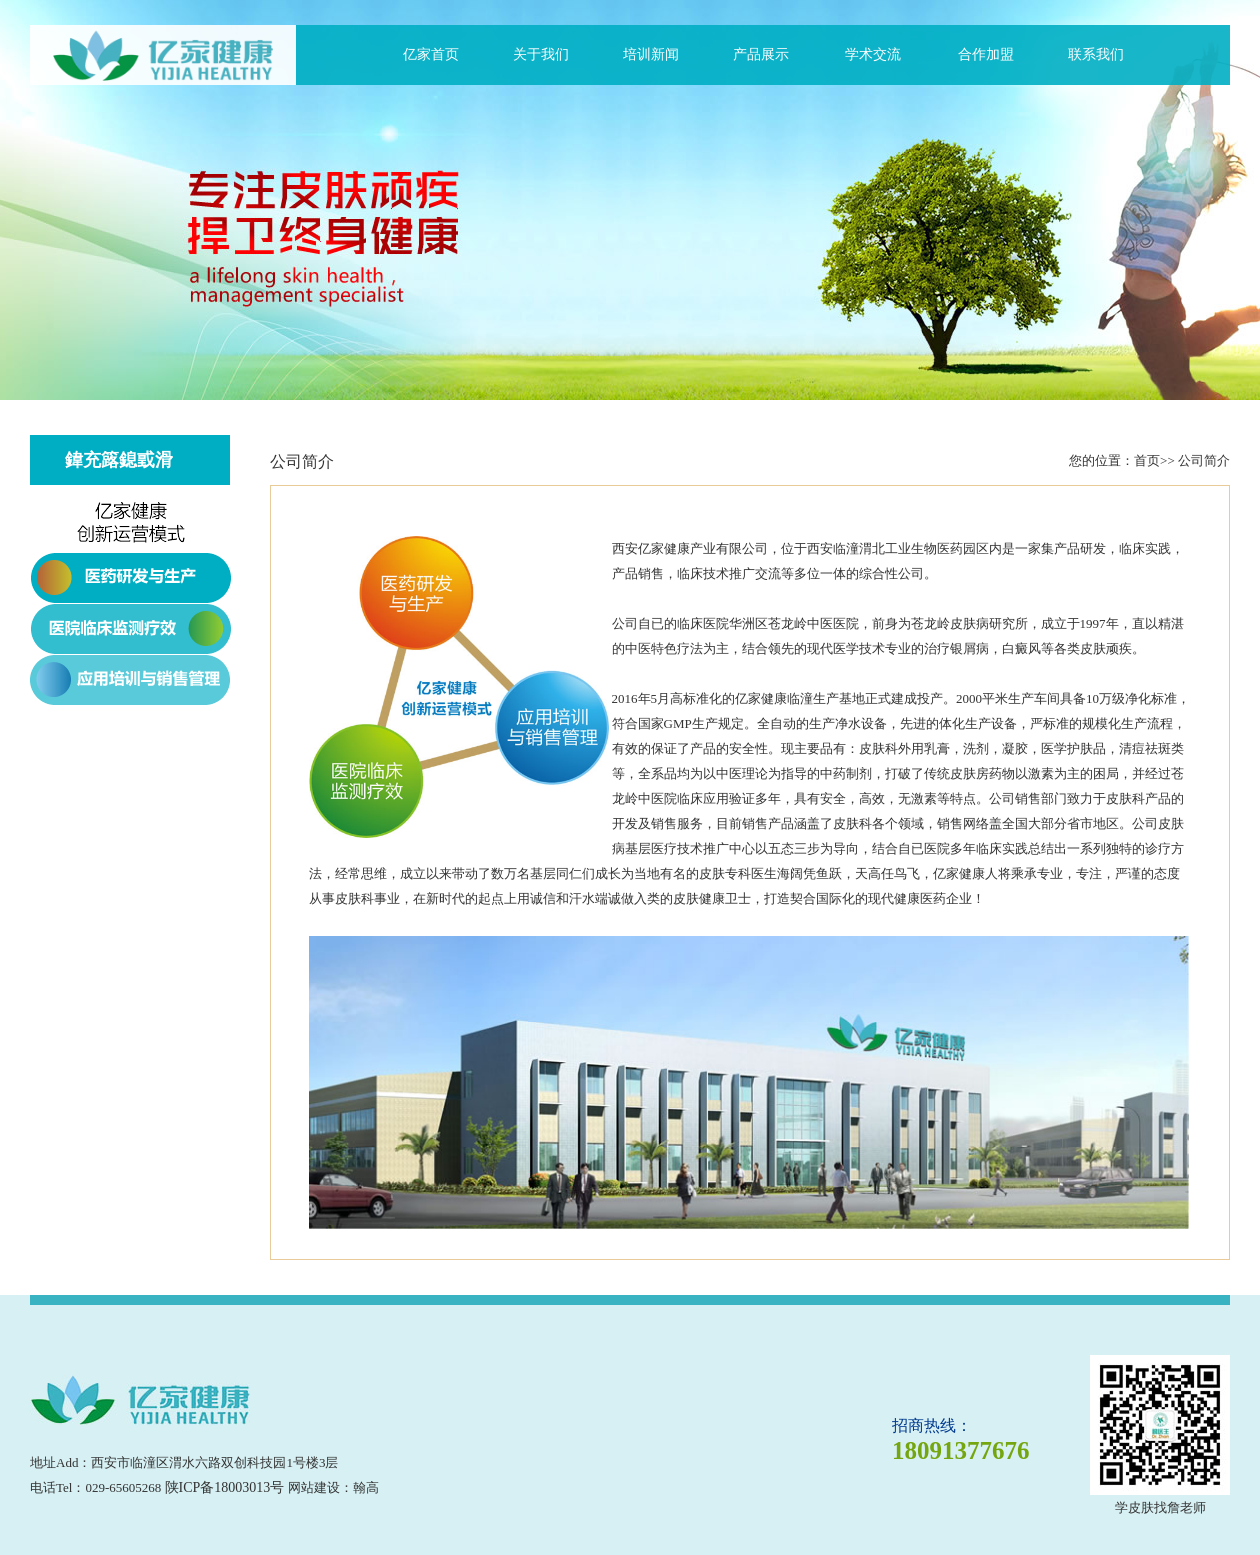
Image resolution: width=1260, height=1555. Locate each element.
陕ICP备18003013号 (225, 1487)
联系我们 (1096, 54)
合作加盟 (986, 54)
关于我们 (541, 54)
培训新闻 (651, 54)
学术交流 (873, 54)
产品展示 (761, 54)
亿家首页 (431, 54)
